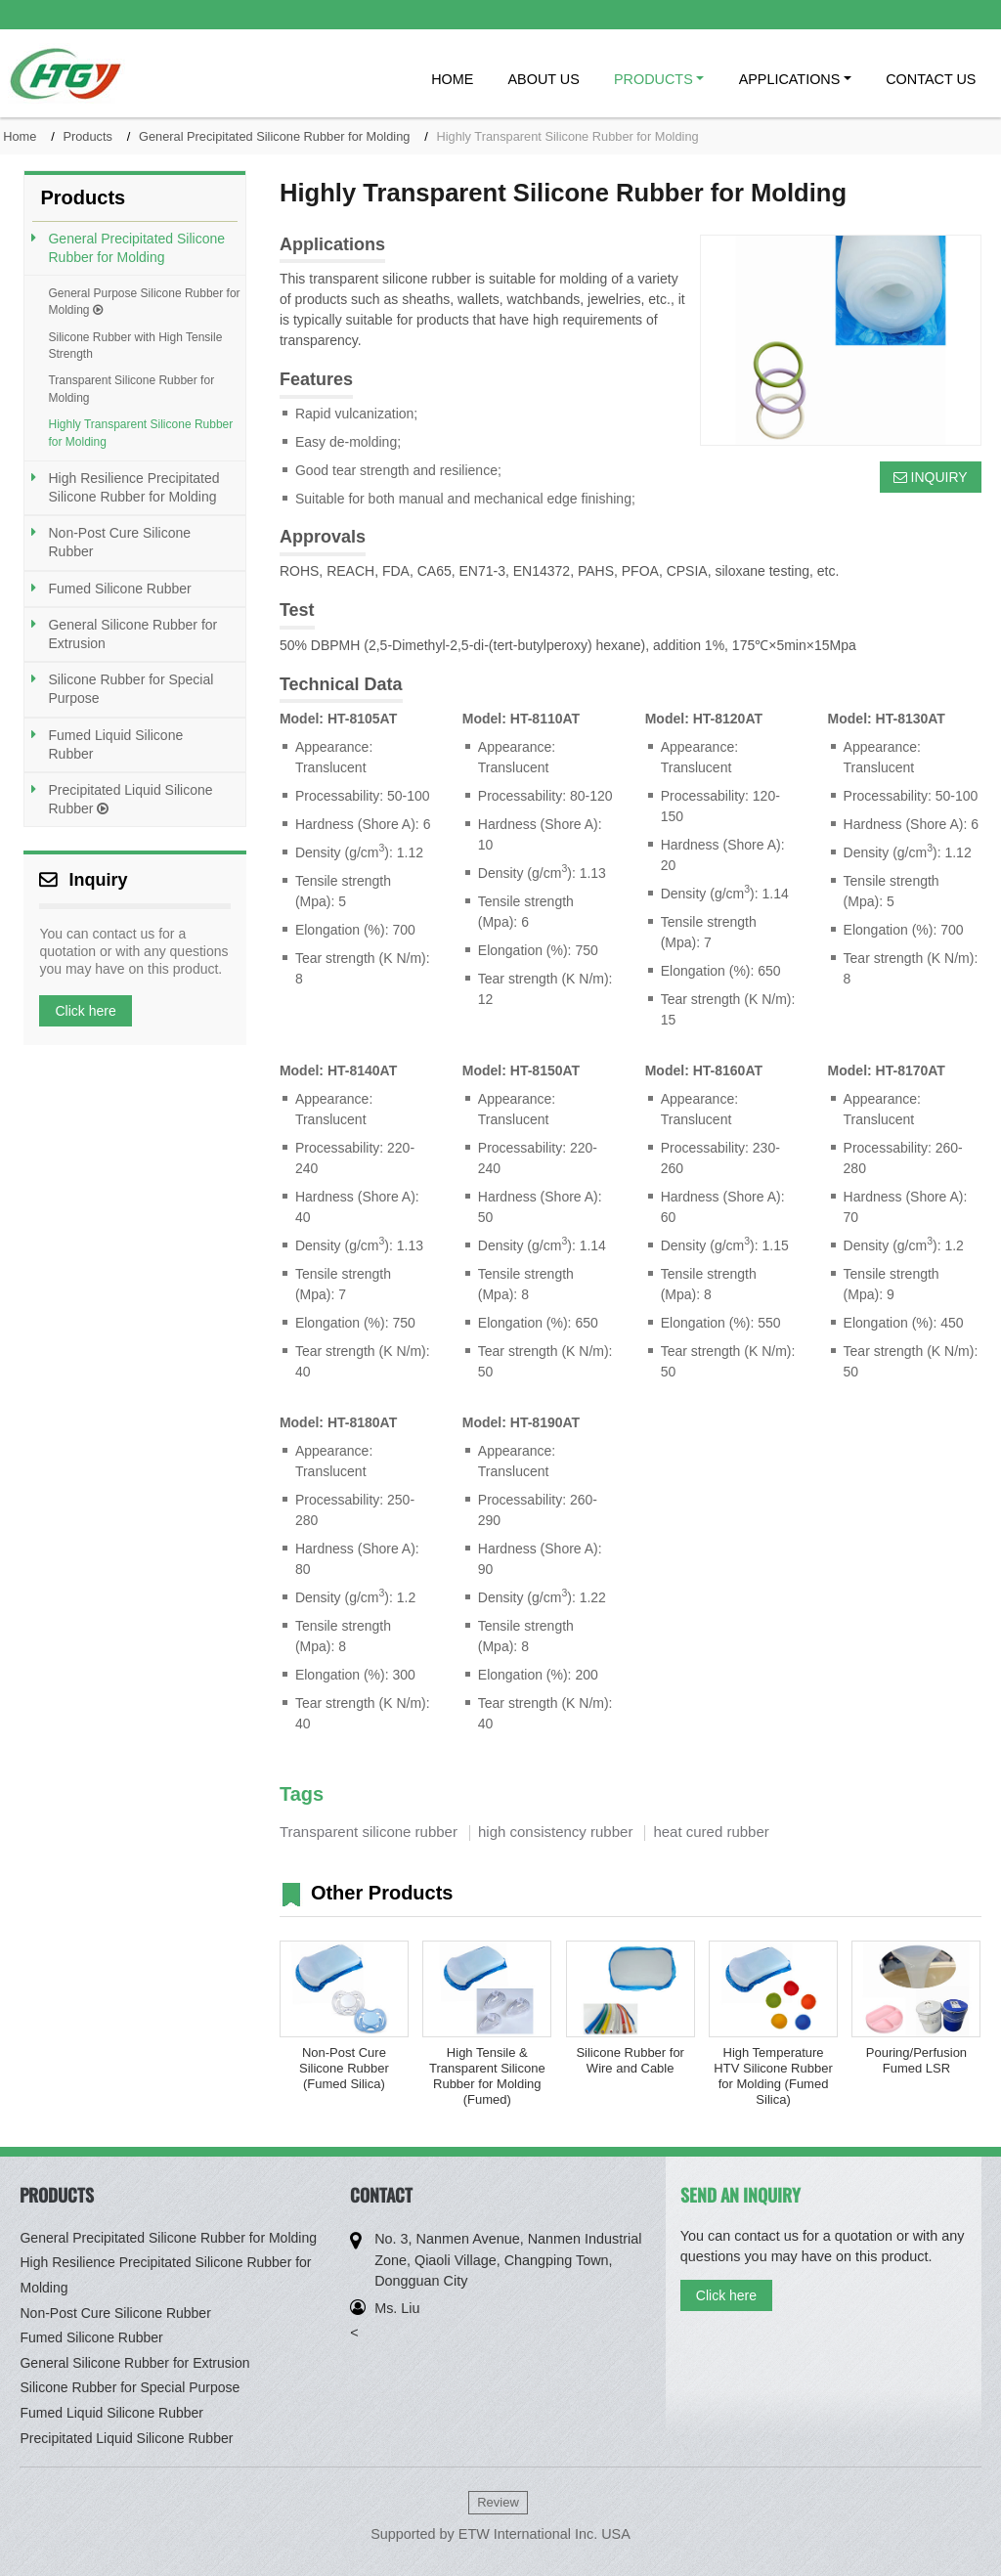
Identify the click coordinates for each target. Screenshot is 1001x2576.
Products (87, 136)
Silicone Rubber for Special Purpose (130, 689)
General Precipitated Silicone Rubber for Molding (274, 136)
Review (498, 2502)
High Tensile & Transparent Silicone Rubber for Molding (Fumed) (487, 2076)
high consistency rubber (555, 1831)
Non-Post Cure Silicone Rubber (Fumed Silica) (344, 2068)
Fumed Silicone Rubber (119, 588)
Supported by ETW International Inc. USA (500, 2534)
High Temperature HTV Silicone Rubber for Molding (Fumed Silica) (773, 2076)
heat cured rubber (710, 1831)
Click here (85, 1011)
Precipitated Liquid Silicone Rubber (130, 799)
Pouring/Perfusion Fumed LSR (916, 2060)
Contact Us (931, 79)
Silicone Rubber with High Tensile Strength (135, 346)
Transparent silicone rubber (368, 1831)
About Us (544, 79)
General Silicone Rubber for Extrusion (132, 634)
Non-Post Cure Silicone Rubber (119, 542)
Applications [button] (790, 79)
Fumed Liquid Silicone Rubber (115, 744)
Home (452, 79)
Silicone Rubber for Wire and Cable (630, 2060)
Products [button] (653, 79)
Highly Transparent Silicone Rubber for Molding (140, 433)
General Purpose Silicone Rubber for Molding (143, 302)
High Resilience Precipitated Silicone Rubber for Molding (133, 487)
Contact (381, 2194)
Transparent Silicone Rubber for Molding (131, 389)
